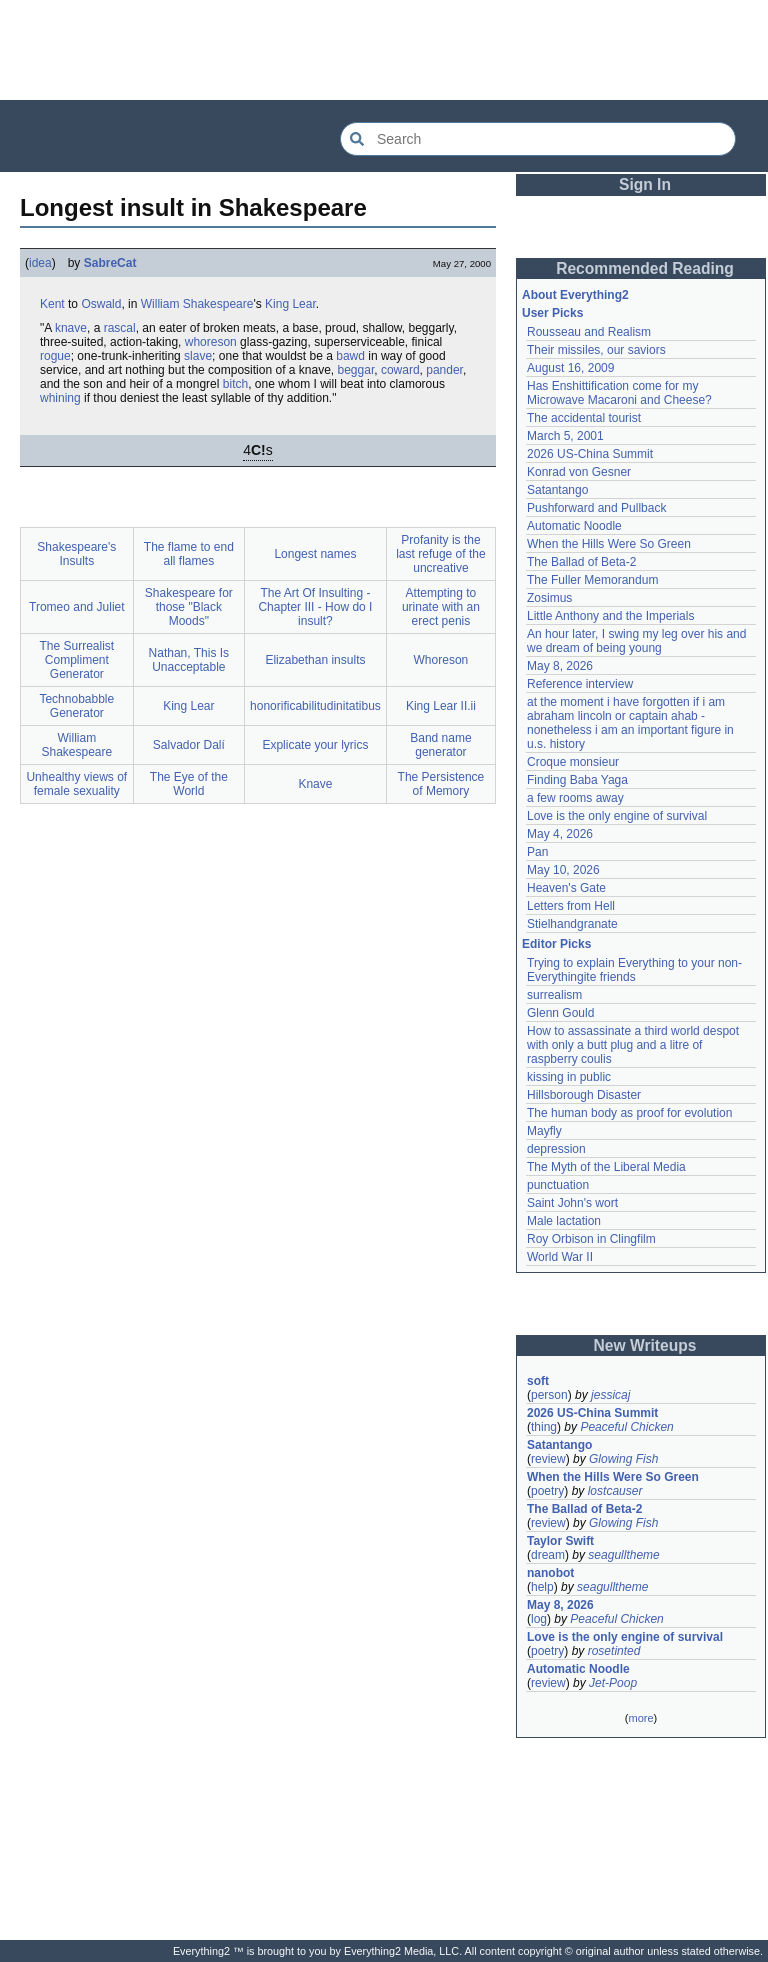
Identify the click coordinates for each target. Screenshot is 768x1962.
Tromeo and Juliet (77, 607)
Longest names (315, 554)
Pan (537, 852)
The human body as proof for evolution (629, 1113)
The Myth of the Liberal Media (606, 1167)
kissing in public (569, 1077)
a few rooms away (575, 798)
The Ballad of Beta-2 (581, 562)
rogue (55, 356)
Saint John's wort (572, 1203)
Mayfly (544, 1131)
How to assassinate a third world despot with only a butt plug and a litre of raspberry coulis (633, 1045)
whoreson (211, 342)
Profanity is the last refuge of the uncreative (440, 554)
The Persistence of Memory (441, 784)
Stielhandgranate (572, 924)
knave (71, 328)
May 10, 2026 (563, 870)
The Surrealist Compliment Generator (76, 660)
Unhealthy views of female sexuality (76, 784)
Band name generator (440, 745)
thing (544, 1427)
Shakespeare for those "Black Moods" (189, 607)
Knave (315, 784)
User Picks (552, 313)
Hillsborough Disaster (584, 1095)
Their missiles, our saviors (596, 350)
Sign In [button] (645, 184)
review (548, 1459)
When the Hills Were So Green (609, 544)
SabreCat (110, 263)
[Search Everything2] (538, 139)
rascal (120, 328)
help (542, 1587)
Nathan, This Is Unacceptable (189, 660)
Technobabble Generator (76, 706)
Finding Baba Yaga (577, 780)
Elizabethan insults (315, 660)
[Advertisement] (384, 50)
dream (548, 1555)
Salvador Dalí (189, 745)
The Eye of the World (189, 784)
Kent (52, 304)
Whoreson (441, 660)
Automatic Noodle (574, 526)
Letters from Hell (571, 906)
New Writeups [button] (645, 1345)
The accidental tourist (584, 418)
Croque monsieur (573, 762)
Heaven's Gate (566, 888)
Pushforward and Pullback (596, 508)
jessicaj (610, 1395)
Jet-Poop (613, 1683)
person (549, 1395)
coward (400, 370)
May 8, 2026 (560, 666)
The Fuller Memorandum (592, 580)
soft (538, 1381)
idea (40, 263)
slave (198, 356)
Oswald (101, 304)
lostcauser (615, 1491)
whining (60, 398)
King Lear (290, 304)
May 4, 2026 (560, 834)
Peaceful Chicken (626, 1427)
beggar (356, 370)
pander (444, 370)
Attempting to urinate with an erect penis (441, 607)
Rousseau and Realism (589, 332)
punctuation (558, 1185)
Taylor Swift (560, 1541)
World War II (560, 1257)
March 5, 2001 (565, 436)
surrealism (554, 995)
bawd (350, 356)
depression (556, 1149)
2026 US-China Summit (590, 454)
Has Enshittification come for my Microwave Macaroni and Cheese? (619, 393)
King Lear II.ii (441, 706)
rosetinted (614, 1651)
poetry (547, 1491)
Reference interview (580, 684)
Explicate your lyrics (315, 745)
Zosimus (549, 598)
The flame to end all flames (189, 554)
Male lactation (564, 1221)
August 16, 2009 (570, 368)
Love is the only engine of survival (617, 816)
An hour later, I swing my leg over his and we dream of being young (636, 641)
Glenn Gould (560, 1013)
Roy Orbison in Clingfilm (591, 1239)
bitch (235, 384)
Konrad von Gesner (579, 472)
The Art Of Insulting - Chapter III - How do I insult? (315, 607)
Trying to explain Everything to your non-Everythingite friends (634, 970)
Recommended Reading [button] (645, 268)
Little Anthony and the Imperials (610, 616)
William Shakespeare (197, 304)
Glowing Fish (623, 1459)
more (640, 1718)
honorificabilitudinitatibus (315, 706)
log (539, 1619)
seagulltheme (623, 1555)
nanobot (550, 1573)
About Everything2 (575, 295)
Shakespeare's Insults (76, 554)
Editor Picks (556, 944)
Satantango (557, 490)
